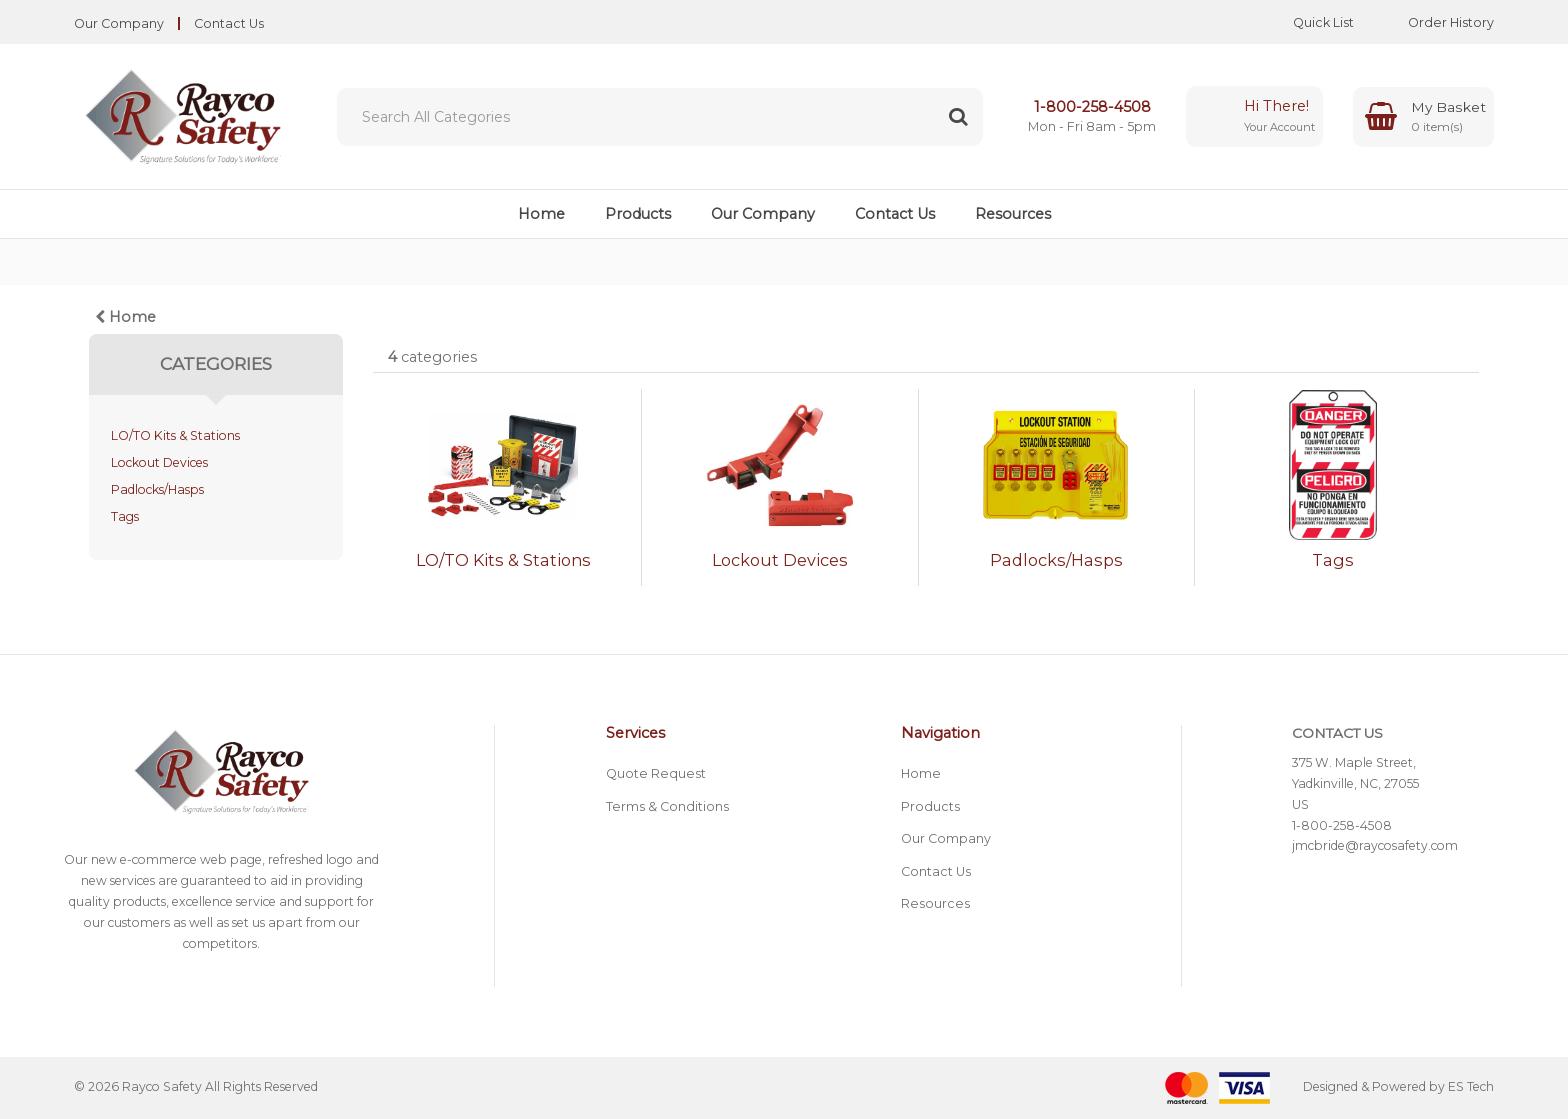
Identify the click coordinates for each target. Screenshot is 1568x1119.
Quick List (1308, 22)
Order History (1436, 22)
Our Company (119, 23)
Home (541, 214)
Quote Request (656, 773)
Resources (1013, 214)
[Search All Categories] (660, 117)
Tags (125, 516)
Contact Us (229, 23)
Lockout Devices (159, 462)
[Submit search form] (958, 117)
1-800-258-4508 (1092, 107)
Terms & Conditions (667, 806)
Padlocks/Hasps (157, 489)
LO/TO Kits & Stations (175, 435)
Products (638, 214)
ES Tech (1471, 1086)
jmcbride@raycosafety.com (1375, 845)
